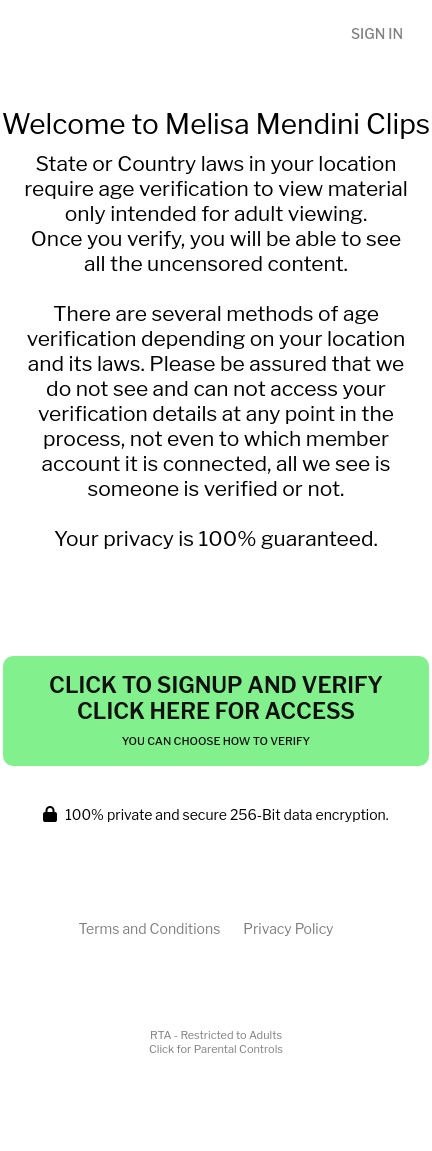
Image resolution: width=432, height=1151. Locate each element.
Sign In (377, 33)
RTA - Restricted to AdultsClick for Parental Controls (216, 1042)
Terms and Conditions (149, 928)
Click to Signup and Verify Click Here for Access (216, 710)
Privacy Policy (288, 928)
